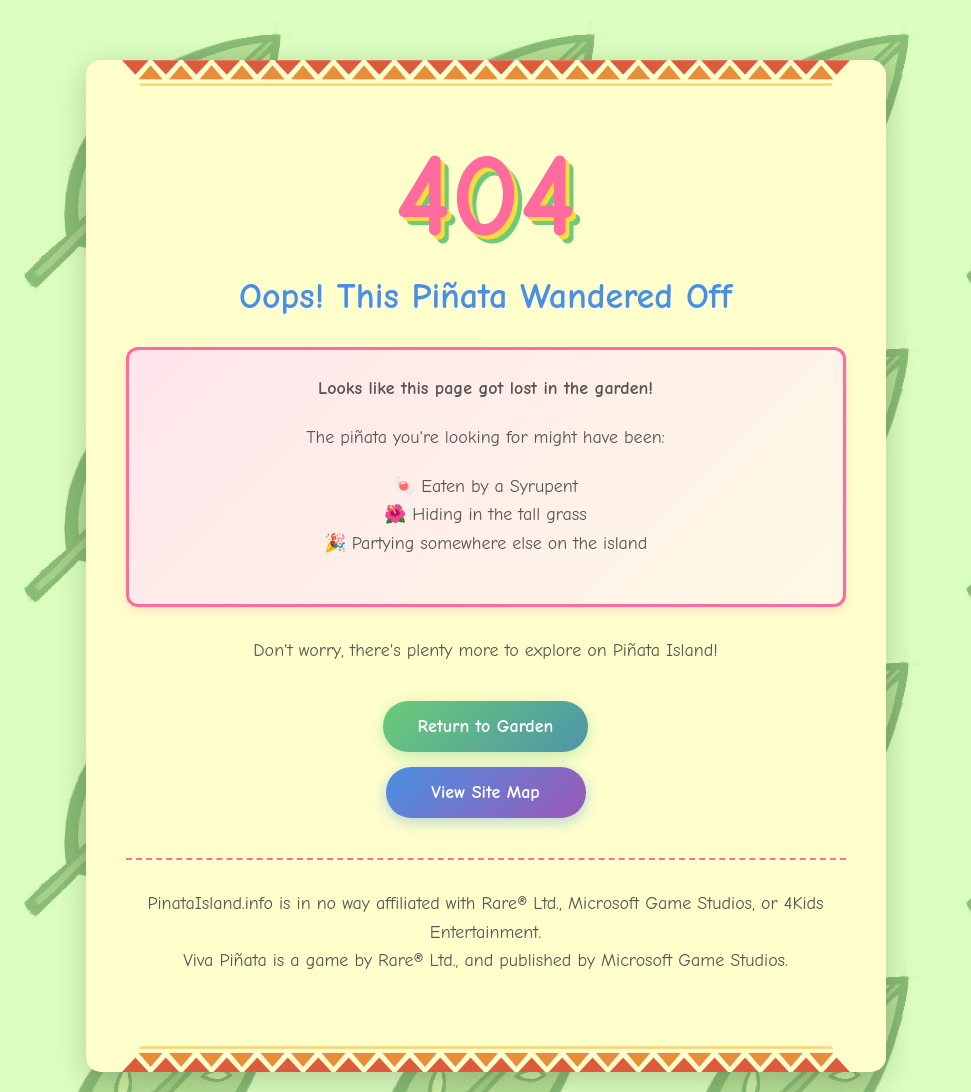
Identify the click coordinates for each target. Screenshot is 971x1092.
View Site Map (485, 792)
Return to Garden (486, 726)
